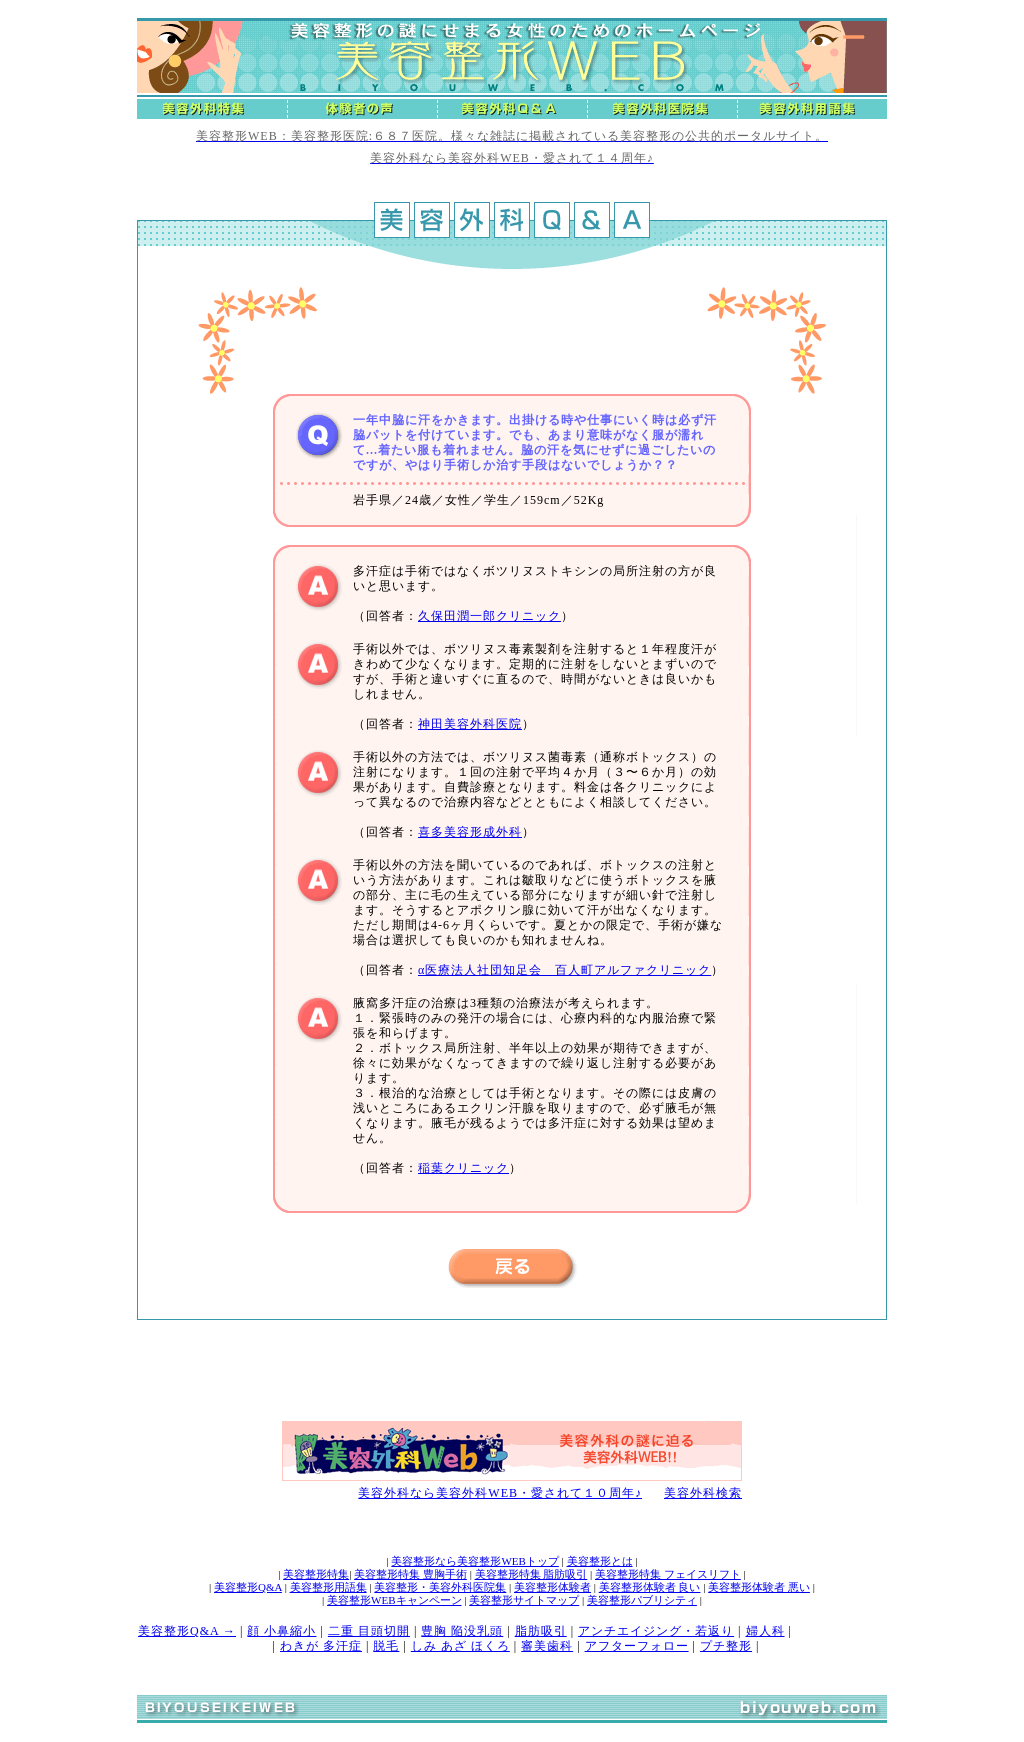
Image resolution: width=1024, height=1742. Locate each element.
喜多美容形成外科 (470, 832)
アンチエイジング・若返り (656, 1631)
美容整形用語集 (328, 1587)
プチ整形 (726, 1646)
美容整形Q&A (248, 1587)
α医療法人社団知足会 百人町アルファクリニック (564, 970)
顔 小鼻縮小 (281, 1631)
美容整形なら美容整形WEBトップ (474, 1561)
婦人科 (765, 1631)
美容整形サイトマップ (524, 1600)
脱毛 (386, 1646)
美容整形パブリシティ (642, 1600)
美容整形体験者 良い (650, 1587)
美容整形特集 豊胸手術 (410, 1574)
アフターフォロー (637, 1646)
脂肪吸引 (541, 1631)
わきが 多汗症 (321, 1646)
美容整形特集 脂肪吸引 (531, 1574)
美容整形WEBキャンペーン (394, 1600)
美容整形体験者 (552, 1587)
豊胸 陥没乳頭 (462, 1631)
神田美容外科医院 (470, 724)
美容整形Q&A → (187, 1631)
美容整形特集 (316, 1574)
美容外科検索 (703, 1493)
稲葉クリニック (463, 1168)
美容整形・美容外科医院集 (440, 1587)
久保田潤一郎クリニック (489, 616)
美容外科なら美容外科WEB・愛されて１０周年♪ (500, 1493)
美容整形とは (600, 1561)
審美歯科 (547, 1646)
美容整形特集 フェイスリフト (668, 1574)
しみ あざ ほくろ (460, 1646)
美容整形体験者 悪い (759, 1587)
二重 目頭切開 (369, 1631)
